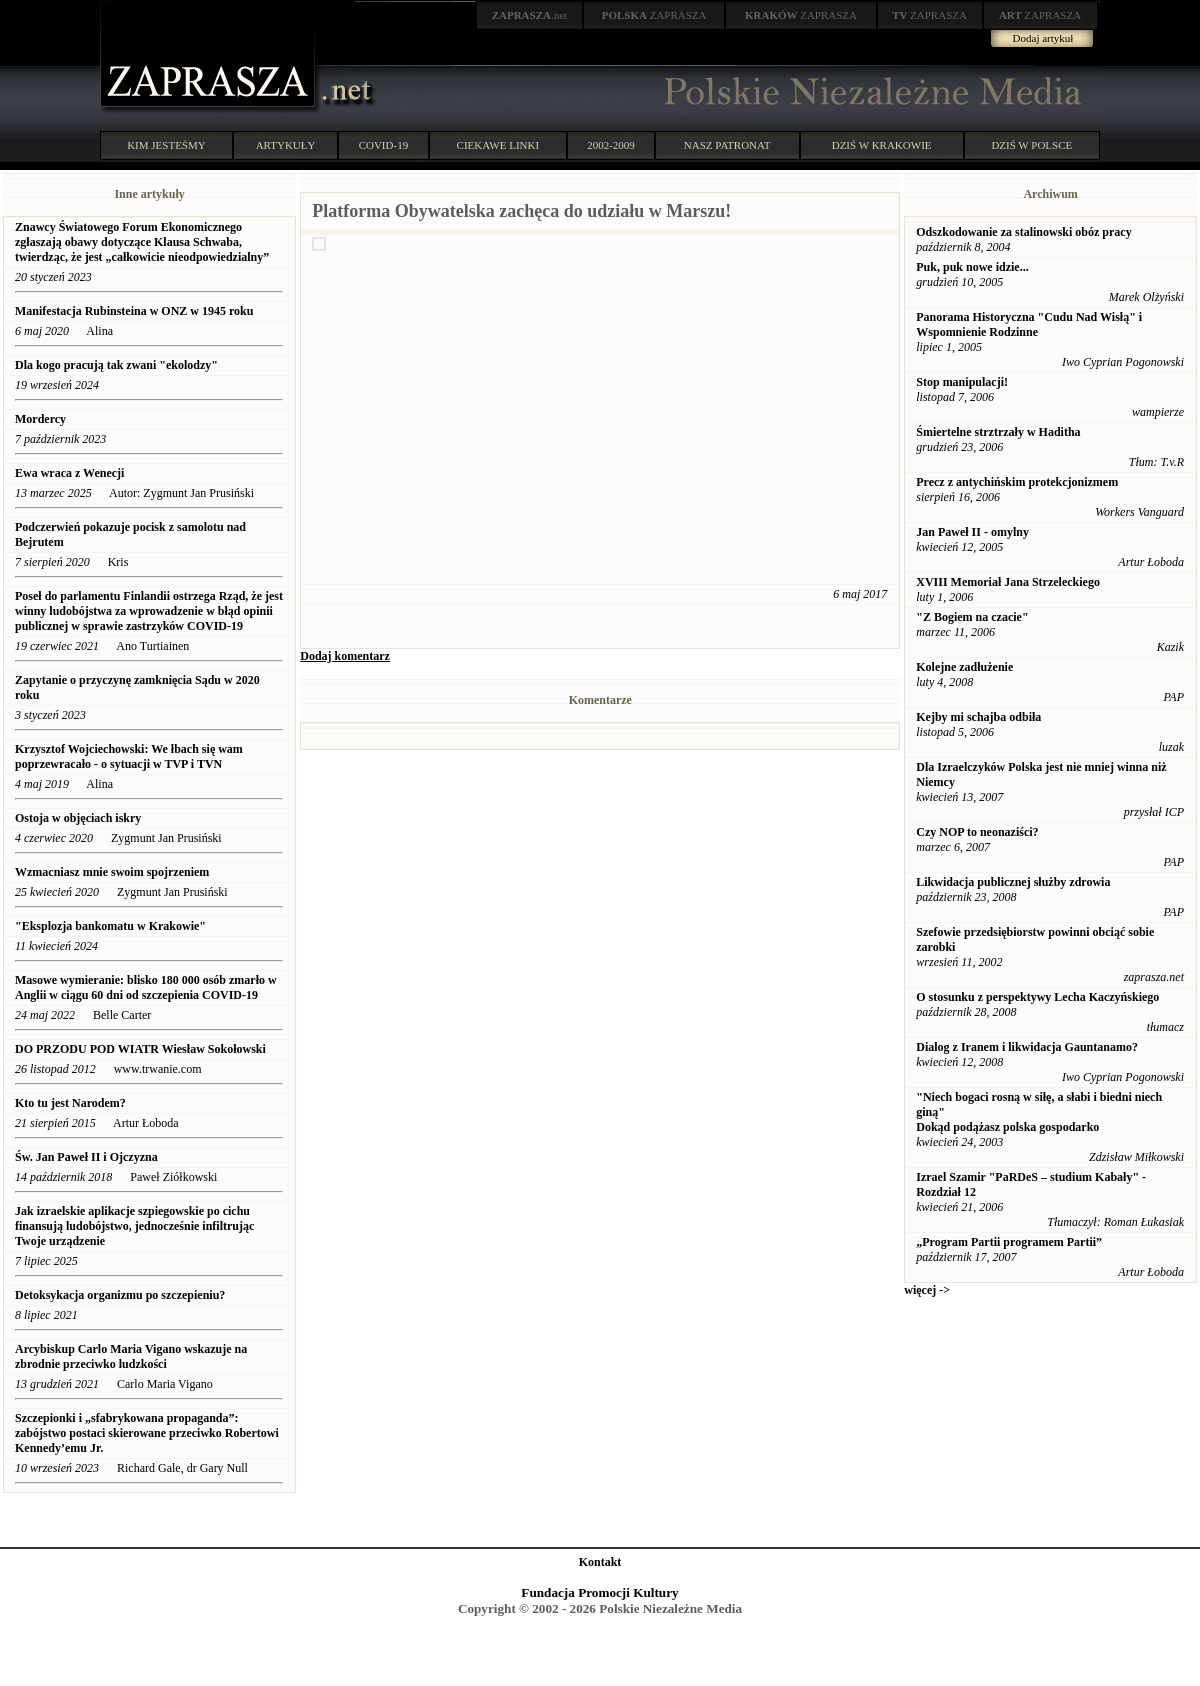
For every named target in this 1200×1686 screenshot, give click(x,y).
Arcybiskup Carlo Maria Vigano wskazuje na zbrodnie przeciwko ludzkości (131, 1356)
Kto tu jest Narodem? (72, 1103)
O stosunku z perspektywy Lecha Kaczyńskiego (1037, 997)
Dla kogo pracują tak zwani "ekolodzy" (116, 365)
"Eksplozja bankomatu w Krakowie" (110, 926)
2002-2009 (611, 145)
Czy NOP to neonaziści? (977, 832)
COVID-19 (384, 145)
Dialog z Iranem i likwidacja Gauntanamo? (1027, 1047)
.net (530, 15)
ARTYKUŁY (286, 145)
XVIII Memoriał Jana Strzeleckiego (1008, 582)
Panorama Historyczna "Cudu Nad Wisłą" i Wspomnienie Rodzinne (1029, 324)
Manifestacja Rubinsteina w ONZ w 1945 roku (134, 311)
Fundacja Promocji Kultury (599, 1592)
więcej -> (927, 1290)
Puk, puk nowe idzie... (972, 267)
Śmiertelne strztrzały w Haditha (998, 432)
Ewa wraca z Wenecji (69, 473)
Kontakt (600, 1562)
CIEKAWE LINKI (498, 145)
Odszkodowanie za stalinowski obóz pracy (1023, 232)
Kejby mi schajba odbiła (978, 717)
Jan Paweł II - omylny (972, 532)
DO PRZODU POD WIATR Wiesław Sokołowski (140, 1049)
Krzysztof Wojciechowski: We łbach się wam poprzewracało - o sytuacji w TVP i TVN (129, 756)
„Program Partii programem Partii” (1009, 1242)
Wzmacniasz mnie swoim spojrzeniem (112, 872)
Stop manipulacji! (962, 382)
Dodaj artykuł (1043, 38)
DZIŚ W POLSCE (1031, 145)
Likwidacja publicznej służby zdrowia (1013, 882)
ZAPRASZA (654, 15)
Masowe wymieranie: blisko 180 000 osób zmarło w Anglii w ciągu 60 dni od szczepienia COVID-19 (146, 987)
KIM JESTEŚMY (166, 145)
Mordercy (40, 419)
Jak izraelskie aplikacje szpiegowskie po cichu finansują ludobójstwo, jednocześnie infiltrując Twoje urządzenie (134, 1226)
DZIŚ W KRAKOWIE (882, 145)
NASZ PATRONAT (727, 145)
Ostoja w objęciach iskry (78, 818)
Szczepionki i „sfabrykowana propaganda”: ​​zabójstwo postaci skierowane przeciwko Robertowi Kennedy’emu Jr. (147, 1433)
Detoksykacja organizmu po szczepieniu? (120, 1295)
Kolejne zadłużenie (964, 667)
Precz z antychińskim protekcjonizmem (1017, 482)
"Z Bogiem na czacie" (972, 617)
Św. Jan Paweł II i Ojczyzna (86, 1157)
